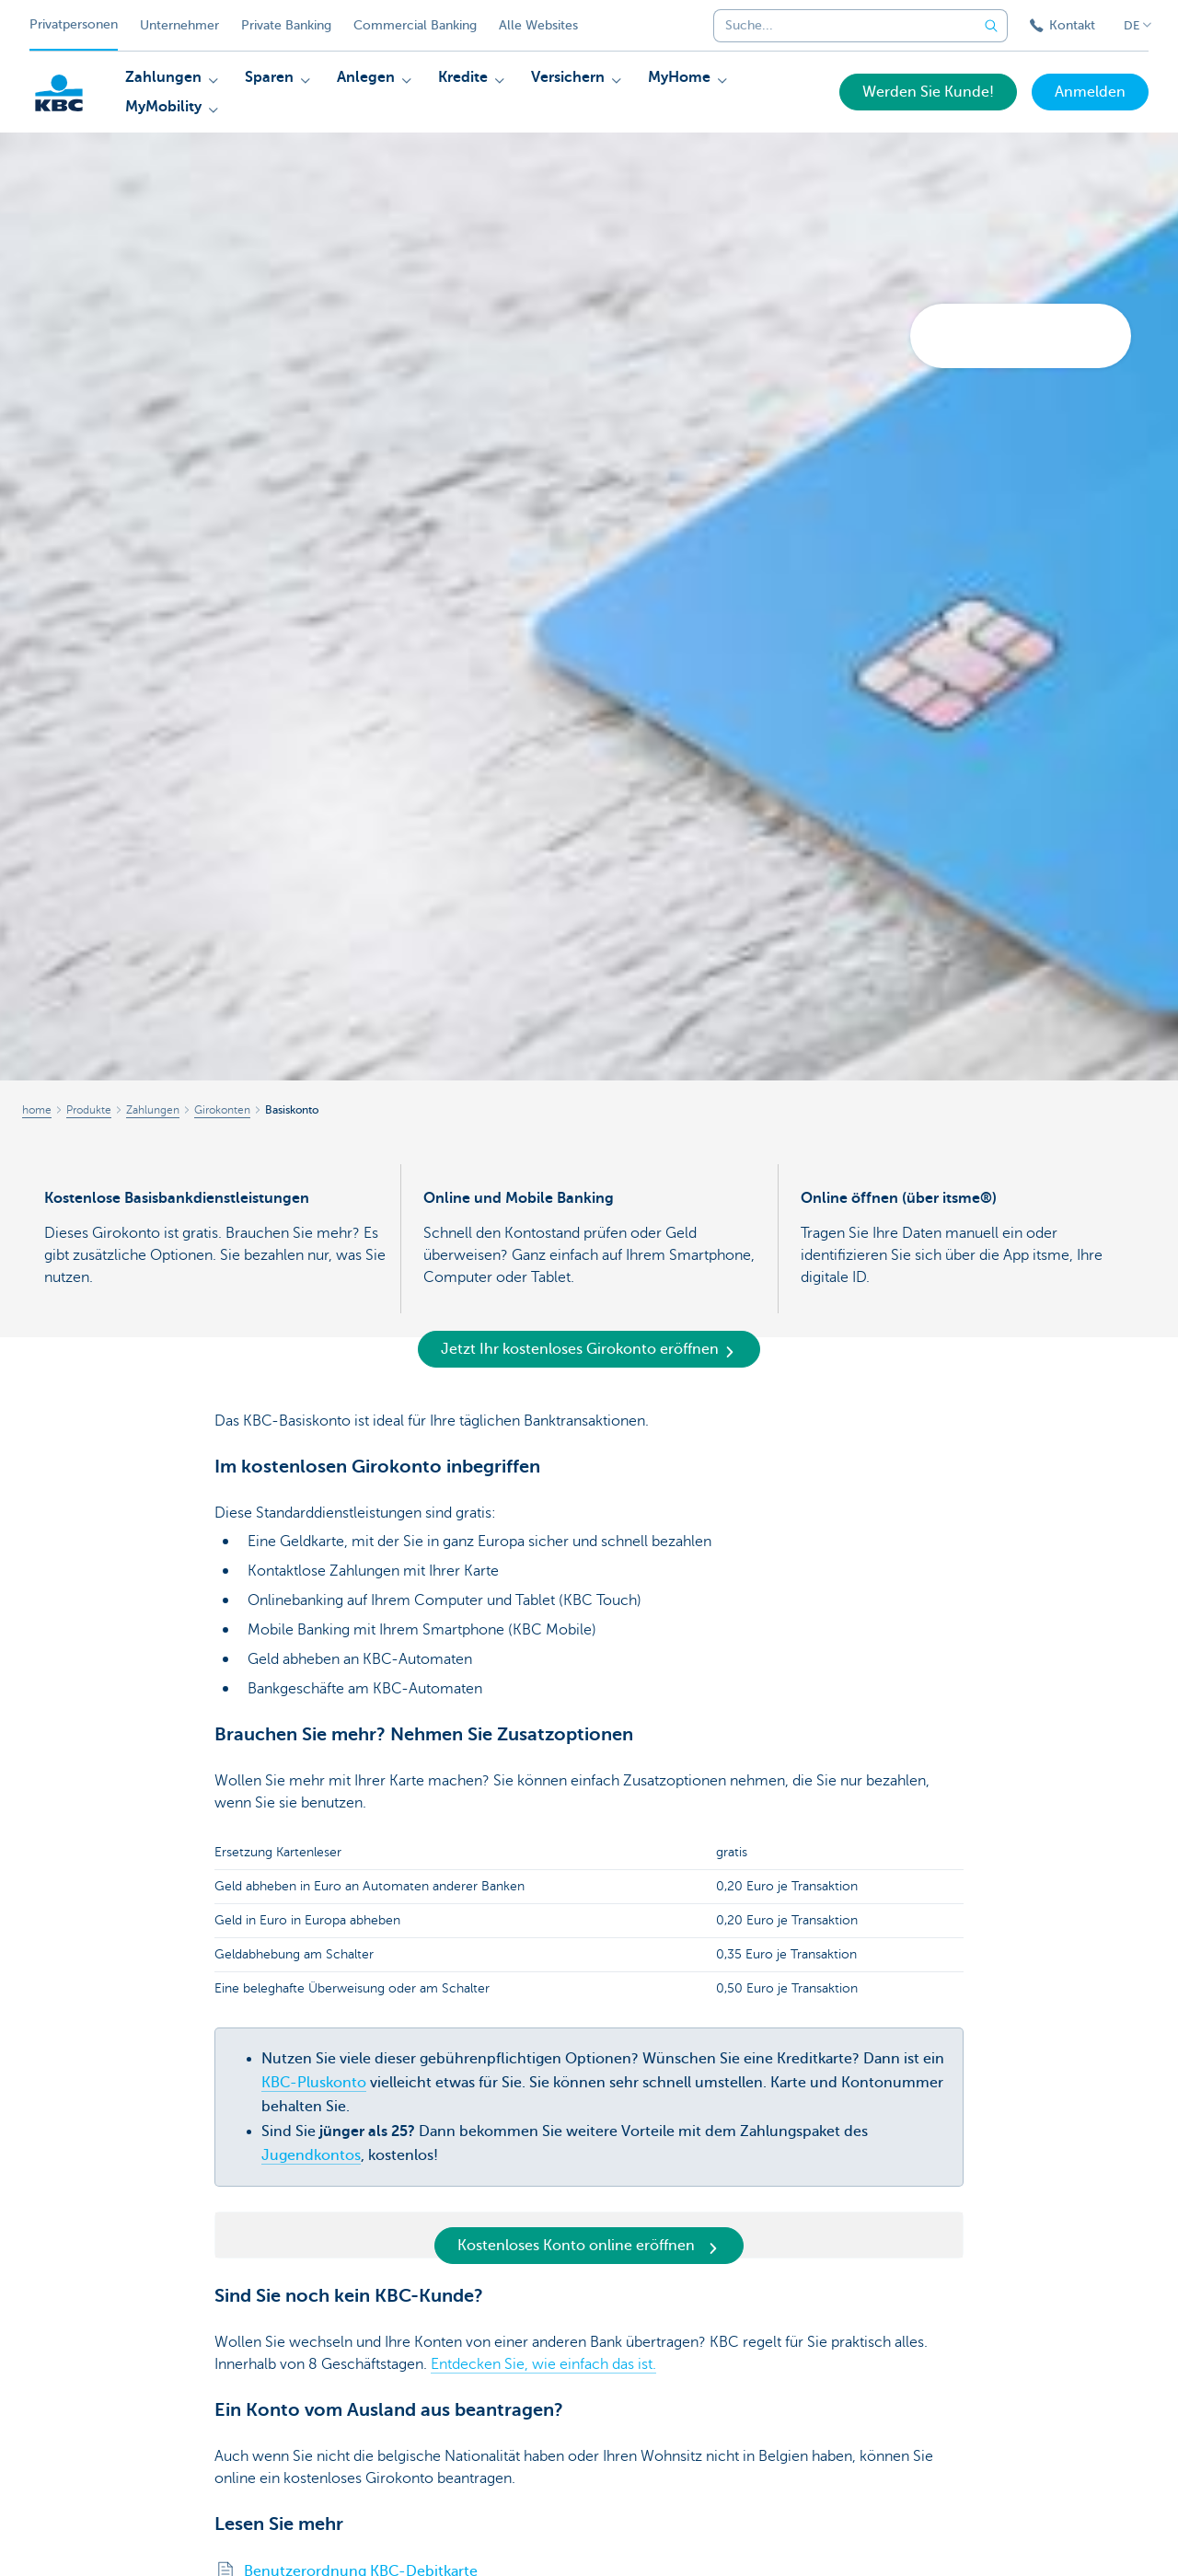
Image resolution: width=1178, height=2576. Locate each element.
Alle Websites (538, 25)
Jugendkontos (311, 2155)
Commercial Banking (415, 25)
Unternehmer (179, 25)
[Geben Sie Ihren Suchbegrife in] (991, 25)
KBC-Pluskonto (313, 2082)
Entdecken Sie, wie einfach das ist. (543, 2364)
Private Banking (286, 25)
